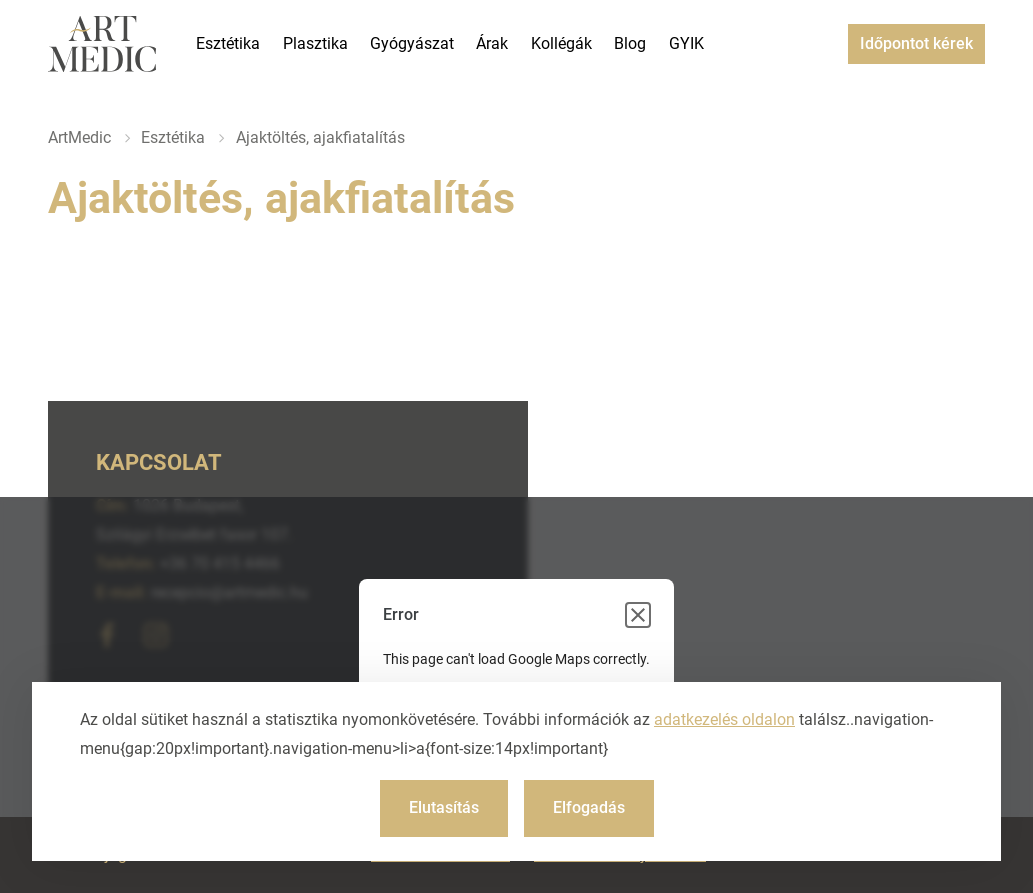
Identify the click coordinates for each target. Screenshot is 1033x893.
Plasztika (315, 43)
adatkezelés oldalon (724, 719)
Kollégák (561, 43)
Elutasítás (444, 807)
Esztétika (228, 43)
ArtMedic (79, 137)
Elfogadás (589, 807)
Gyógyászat (412, 43)
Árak (492, 43)
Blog (630, 43)
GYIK (686, 43)
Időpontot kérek (916, 43)
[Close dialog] (638, 615)
